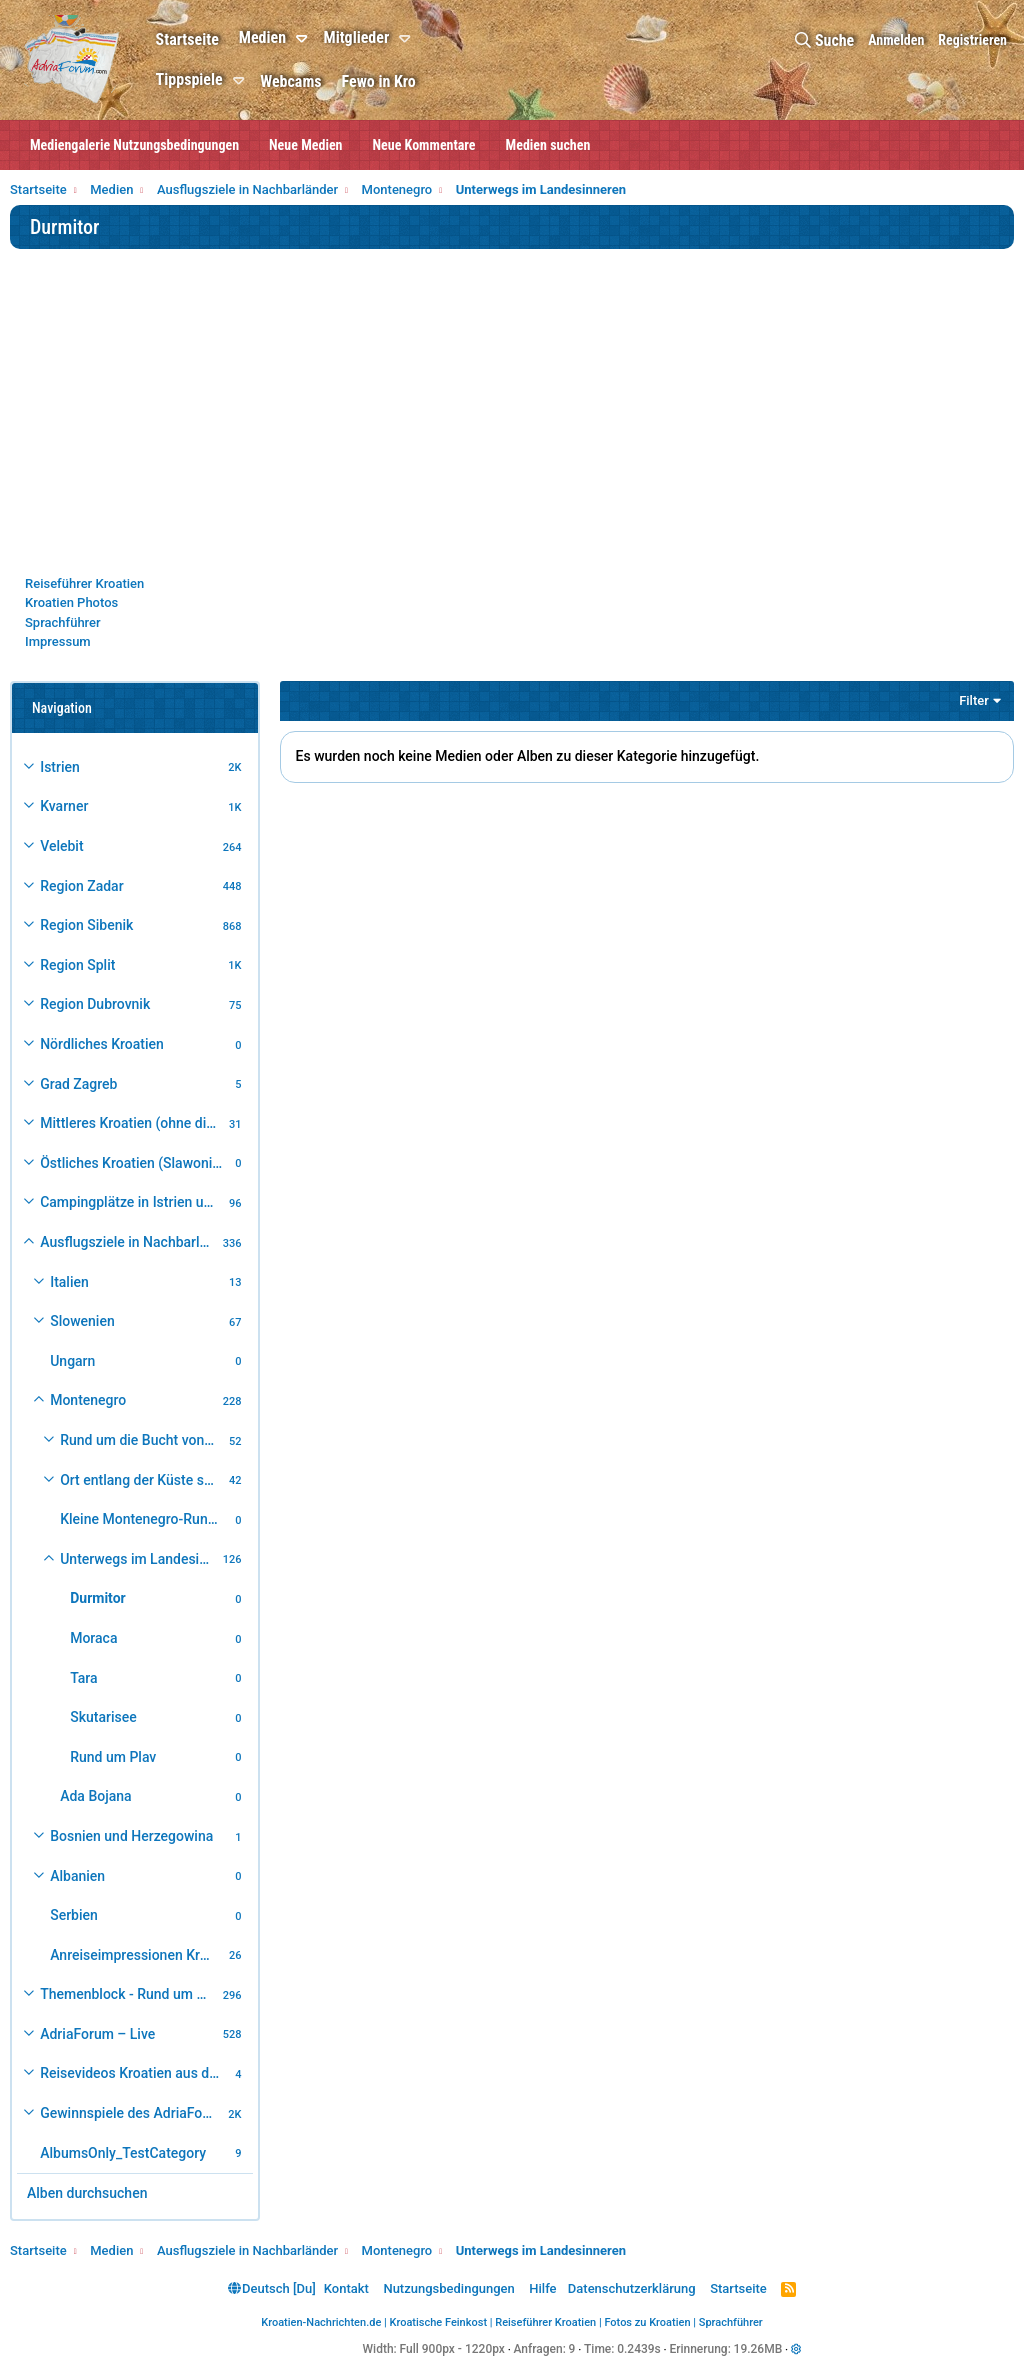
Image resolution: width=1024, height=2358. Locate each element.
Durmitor (97, 1598)
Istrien (60, 767)
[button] (306, 39)
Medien (263, 37)
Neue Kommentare (424, 145)
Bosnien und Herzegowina (131, 1836)
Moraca (93, 1638)
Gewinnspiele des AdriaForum (131, 2113)
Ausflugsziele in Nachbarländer (128, 1242)
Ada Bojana (95, 1796)
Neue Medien (305, 145)
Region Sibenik (86, 925)
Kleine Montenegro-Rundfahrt (145, 1519)
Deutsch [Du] (272, 2288)
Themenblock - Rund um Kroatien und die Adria (128, 1994)
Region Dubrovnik (95, 1004)
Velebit (61, 846)
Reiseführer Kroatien (84, 583)
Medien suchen (548, 145)
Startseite (188, 39)
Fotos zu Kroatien (647, 2322)
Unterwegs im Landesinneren (138, 1559)
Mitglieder (358, 37)
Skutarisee (103, 1717)
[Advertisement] (512, 424)
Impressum (58, 641)
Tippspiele (190, 79)
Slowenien (82, 1321)
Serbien (74, 1915)
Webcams (292, 81)
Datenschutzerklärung (632, 2288)
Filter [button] (974, 700)
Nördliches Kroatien (102, 1044)
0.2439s (639, 2349)
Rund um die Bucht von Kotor (141, 1440)
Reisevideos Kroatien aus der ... (135, 2073)
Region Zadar (81, 886)
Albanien (77, 1876)
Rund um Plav (113, 1757)
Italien (69, 1282)
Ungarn (72, 1361)
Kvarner (64, 806)
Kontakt (346, 2288)
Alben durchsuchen (87, 2193)
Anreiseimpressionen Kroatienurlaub (136, 1955)
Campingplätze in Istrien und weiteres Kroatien (131, 1202)
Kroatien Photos (71, 602)
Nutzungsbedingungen (448, 2288)
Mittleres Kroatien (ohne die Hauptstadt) (131, 1123)
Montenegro (88, 1400)
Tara (83, 1678)
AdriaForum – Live (97, 2034)
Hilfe (542, 2288)
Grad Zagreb (78, 1084)
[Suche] (824, 40)
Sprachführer (63, 622)
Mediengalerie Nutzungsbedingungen (134, 145)
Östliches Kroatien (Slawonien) (135, 1163)
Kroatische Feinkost (439, 2322)
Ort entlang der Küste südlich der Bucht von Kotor (141, 1480)
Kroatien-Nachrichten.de (321, 2322)
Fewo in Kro (380, 81)
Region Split (77, 965)
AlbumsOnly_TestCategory (123, 2153)
